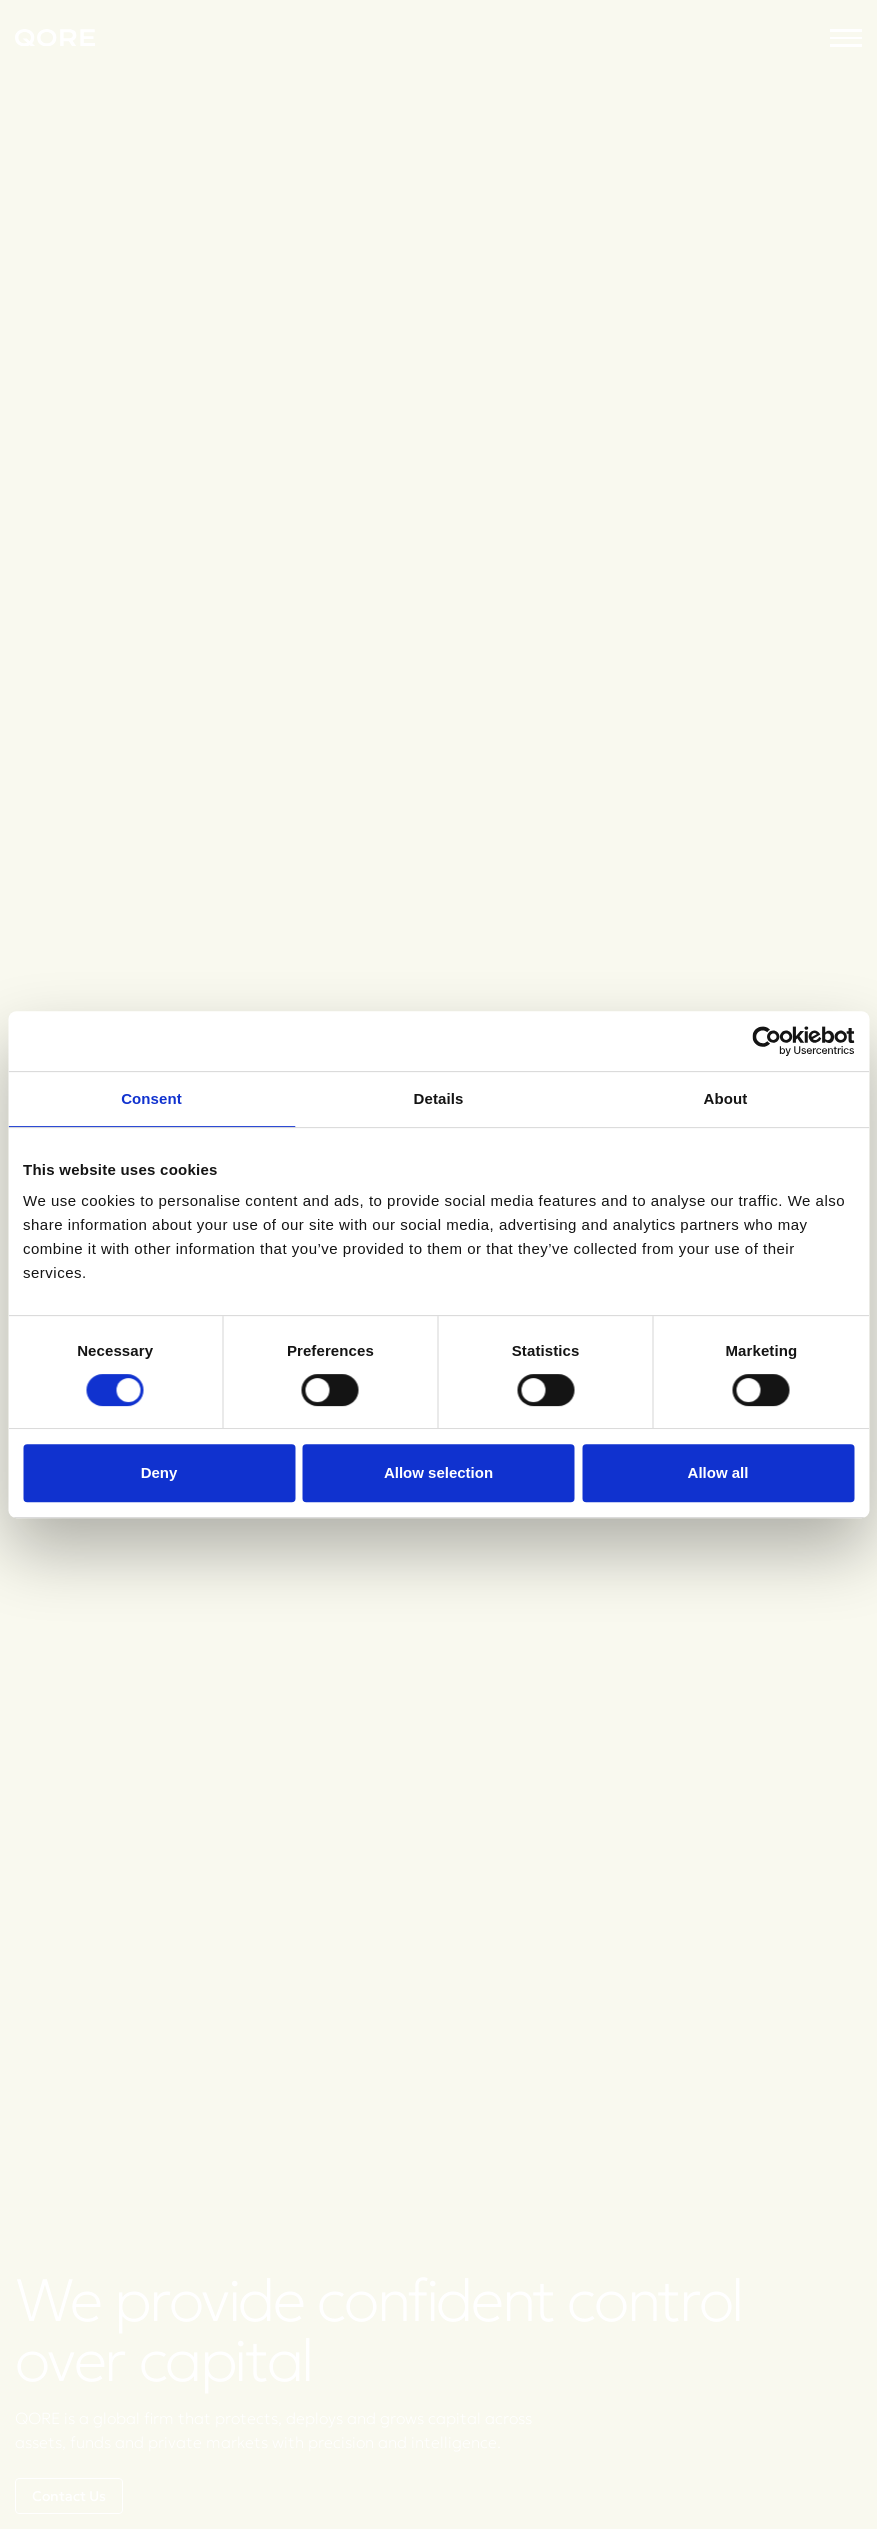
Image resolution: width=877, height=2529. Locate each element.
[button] (846, 38)
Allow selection (438, 1472)
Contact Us (69, 2496)
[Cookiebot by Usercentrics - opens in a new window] (766, 1041)
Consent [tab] (151, 1098)
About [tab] (726, 1098)
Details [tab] (439, 1098)
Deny (159, 1472)
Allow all (718, 1472)
